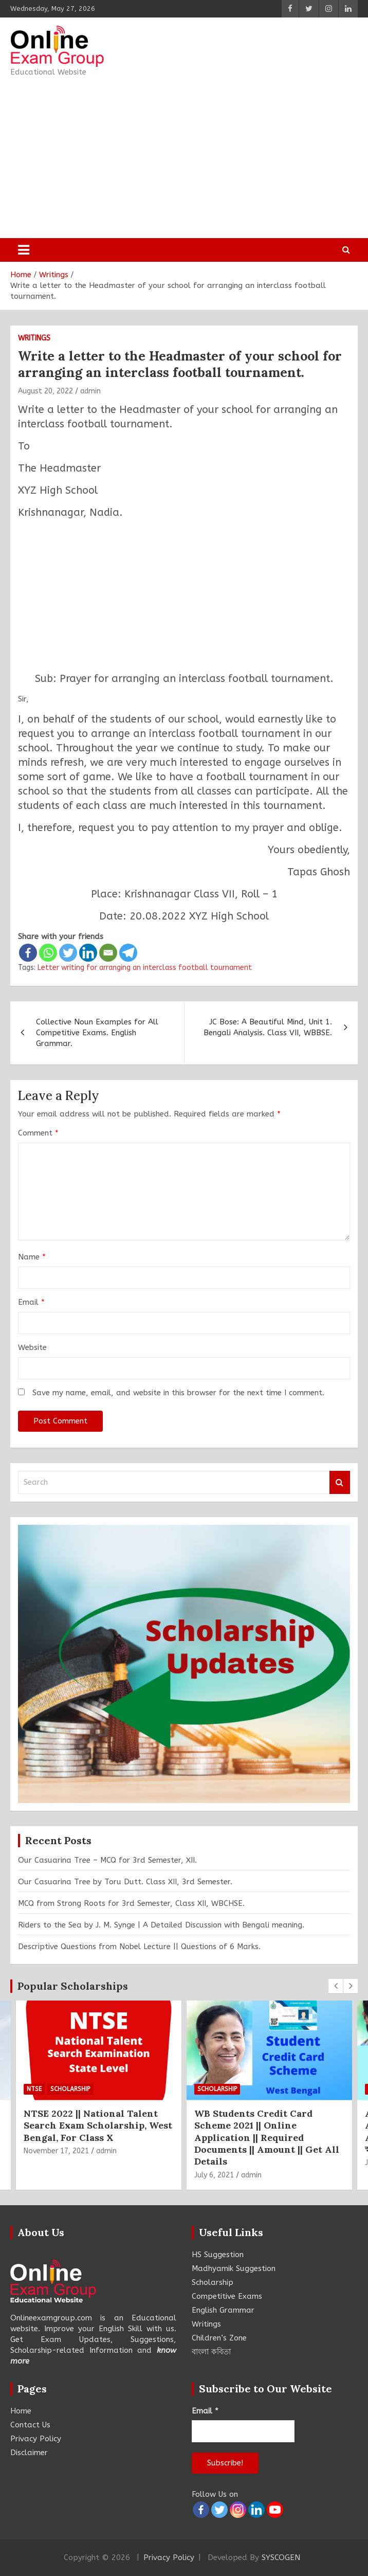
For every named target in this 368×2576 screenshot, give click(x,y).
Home (20, 2411)
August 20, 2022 (45, 391)
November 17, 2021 (56, 2151)
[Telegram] (128, 953)
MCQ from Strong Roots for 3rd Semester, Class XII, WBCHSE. (131, 1903)
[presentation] (335, 1986)
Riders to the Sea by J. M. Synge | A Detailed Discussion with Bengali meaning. (161, 1925)
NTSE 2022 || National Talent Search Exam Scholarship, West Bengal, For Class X (98, 2126)
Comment (38, 1133)
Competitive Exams (227, 2296)
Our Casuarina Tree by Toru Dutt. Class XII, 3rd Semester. (125, 1881)
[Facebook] (28, 953)
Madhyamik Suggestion (233, 2268)
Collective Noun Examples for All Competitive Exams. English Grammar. (97, 1032)
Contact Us (30, 2424)
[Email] (108, 953)
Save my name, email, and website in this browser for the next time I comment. (178, 1392)
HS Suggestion (218, 2254)
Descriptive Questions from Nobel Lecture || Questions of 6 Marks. (139, 1946)
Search (339, 1482)
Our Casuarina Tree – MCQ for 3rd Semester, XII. (107, 1860)
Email (31, 1302)
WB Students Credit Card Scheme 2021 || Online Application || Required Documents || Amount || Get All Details (266, 2138)
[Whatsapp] (48, 953)
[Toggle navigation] (23, 250)
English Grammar (223, 2310)
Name (32, 1257)
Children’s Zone (219, 2338)
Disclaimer (29, 2452)
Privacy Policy (35, 2438)
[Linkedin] (88, 953)
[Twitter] (68, 953)
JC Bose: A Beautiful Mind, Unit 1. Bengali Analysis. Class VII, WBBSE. (268, 1027)
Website (32, 1347)
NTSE (34, 2089)
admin (90, 391)
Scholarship (70, 2089)
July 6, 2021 (214, 2175)
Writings (34, 338)
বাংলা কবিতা (211, 2351)
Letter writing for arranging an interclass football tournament (145, 967)
